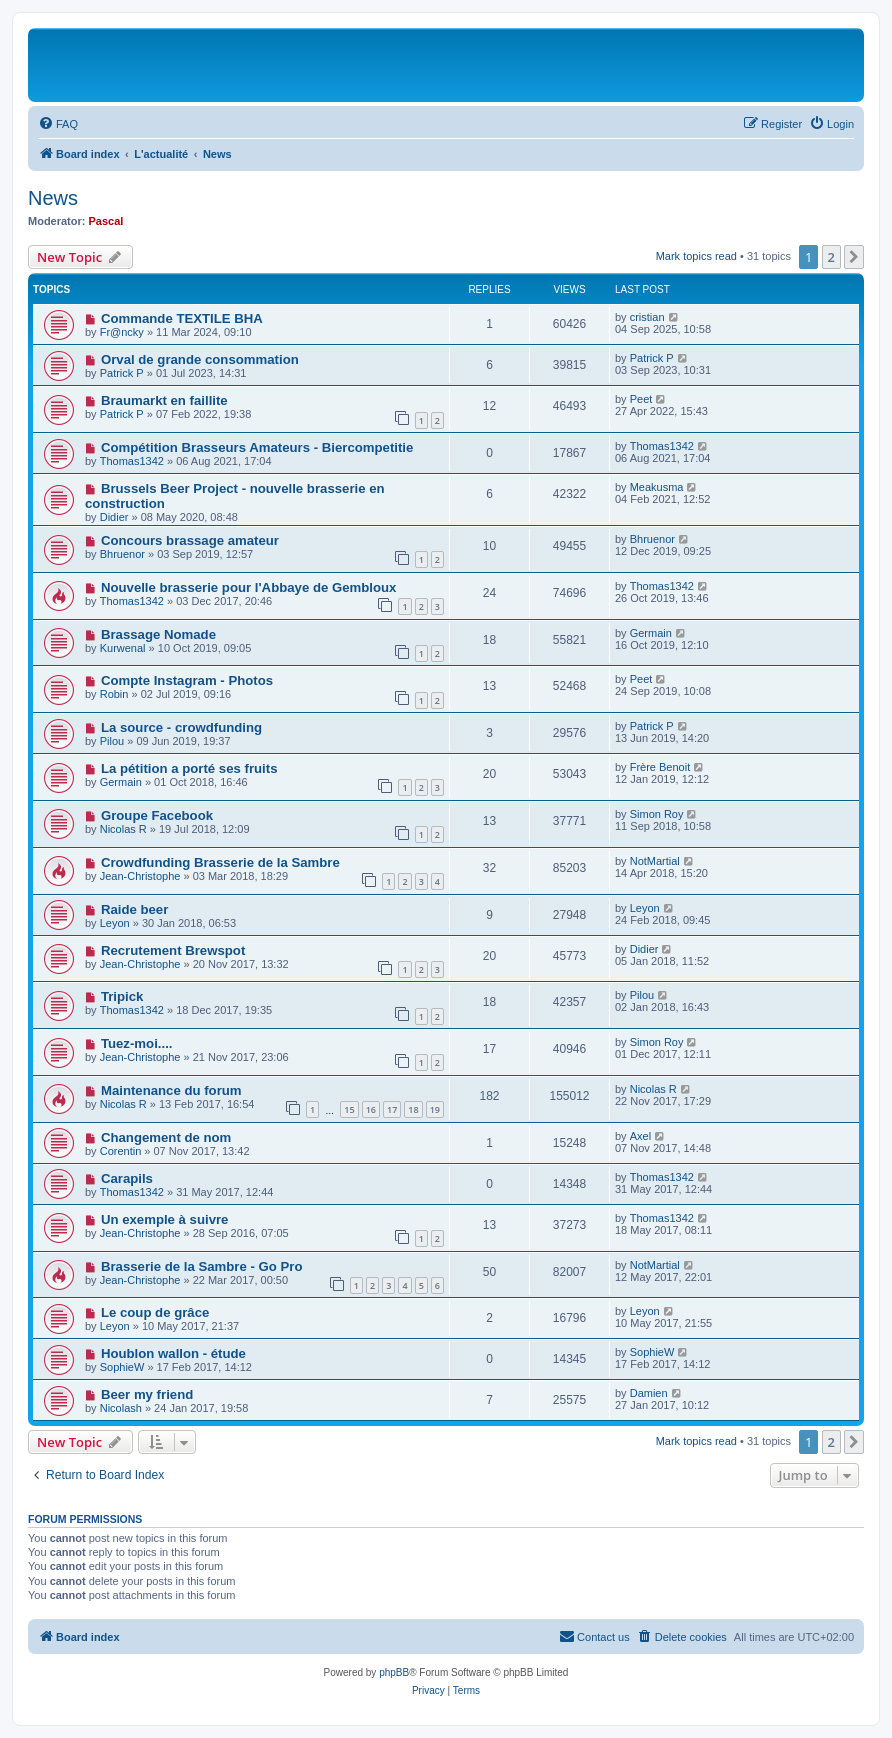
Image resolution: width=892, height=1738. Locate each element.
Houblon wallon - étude (173, 1353)
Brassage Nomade (158, 634)
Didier (114, 517)
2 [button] (831, 257)
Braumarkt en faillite (164, 400)
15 (349, 1109)
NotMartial (655, 861)
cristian (647, 317)
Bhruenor (122, 554)
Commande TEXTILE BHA (182, 318)
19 (435, 1109)
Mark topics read (696, 256)
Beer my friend (147, 1394)
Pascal (106, 221)
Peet (641, 399)
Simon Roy (657, 814)
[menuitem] (58, 124)
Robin (114, 694)
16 (371, 1109)
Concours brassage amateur (190, 540)
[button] (854, 257)
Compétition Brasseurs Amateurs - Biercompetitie (257, 447)
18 (413, 1109)
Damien (649, 1393)
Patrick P (122, 373)
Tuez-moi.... (137, 1043)
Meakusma (657, 487)
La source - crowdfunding (181, 727)
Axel (640, 1136)
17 (392, 1109)
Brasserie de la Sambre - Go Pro (202, 1266)
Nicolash (121, 1408)
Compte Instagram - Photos (187, 680)
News (53, 198)
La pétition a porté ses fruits (189, 768)
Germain (651, 633)
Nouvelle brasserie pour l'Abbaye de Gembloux (249, 587)
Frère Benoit (660, 767)
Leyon (115, 923)
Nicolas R (123, 829)
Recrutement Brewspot (173, 950)
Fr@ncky (122, 332)
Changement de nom (166, 1137)
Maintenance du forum (171, 1090)
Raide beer (134, 909)
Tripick (122, 996)
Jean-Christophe (140, 876)
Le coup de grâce (155, 1312)
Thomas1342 (132, 461)
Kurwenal (123, 648)
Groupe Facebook (157, 815)
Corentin (121, 1151)
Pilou (112, 741)
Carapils (127, 1178)
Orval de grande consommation (200, 359)
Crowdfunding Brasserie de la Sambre (220, 862)
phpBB (394, 1672)
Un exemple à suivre (165, 1219)
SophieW (122, 1367)
